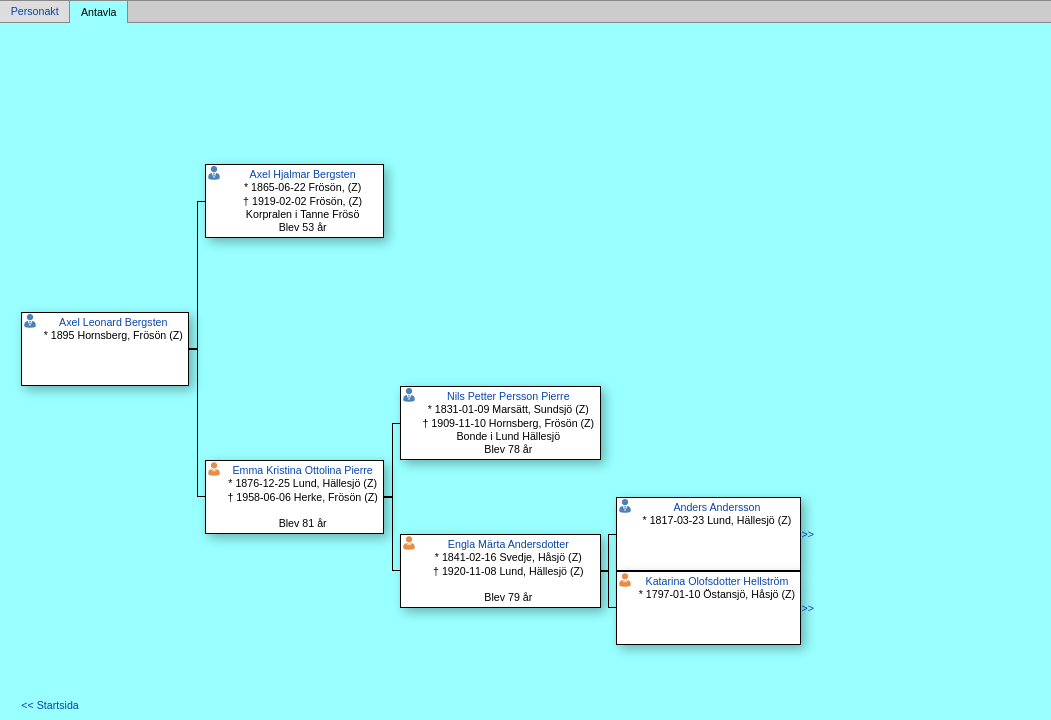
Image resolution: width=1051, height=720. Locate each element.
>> (807, 534)
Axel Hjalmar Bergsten (303, 174)
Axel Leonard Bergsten (113, 322)
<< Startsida (49, 705)
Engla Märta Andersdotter (508, 544)
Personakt (35, 12)
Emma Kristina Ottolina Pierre (302, 470)
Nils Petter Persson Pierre (508, 396)
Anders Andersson (716, 507)
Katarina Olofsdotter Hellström (717, 581)
